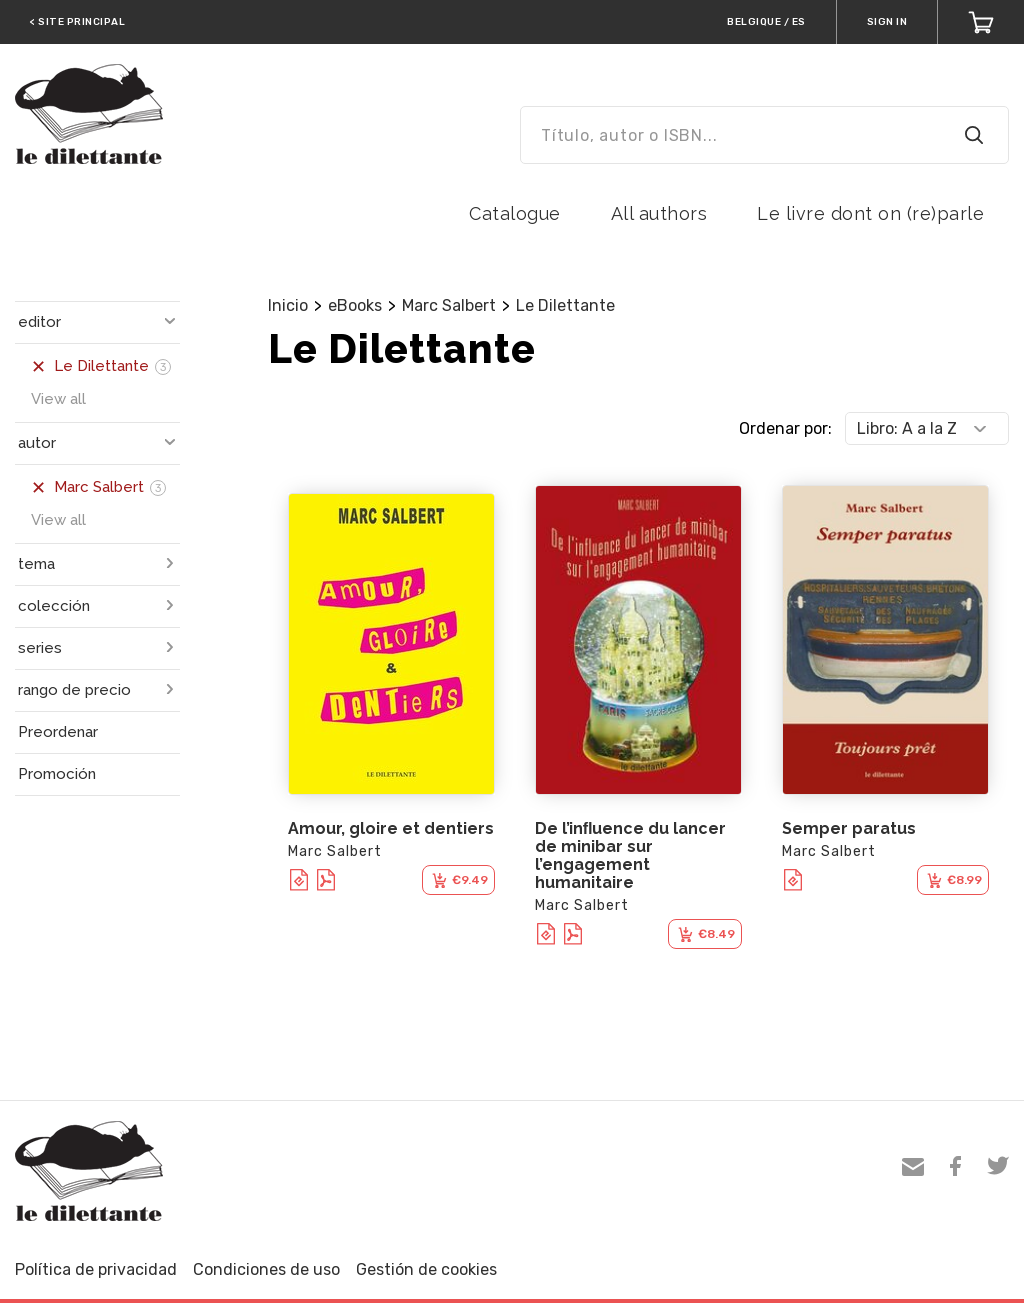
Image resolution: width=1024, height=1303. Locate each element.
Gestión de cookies (426, 1269)
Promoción (57, 774)
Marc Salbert (449, 305)
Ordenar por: (785, 428)
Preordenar (58, 732)
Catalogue (515, 213)
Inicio (288, 305)
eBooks (355, 305)
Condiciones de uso (266, 1269)
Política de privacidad (96, 1269)
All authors (659, 213)
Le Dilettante (565, 305)
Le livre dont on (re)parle (870, 213)
